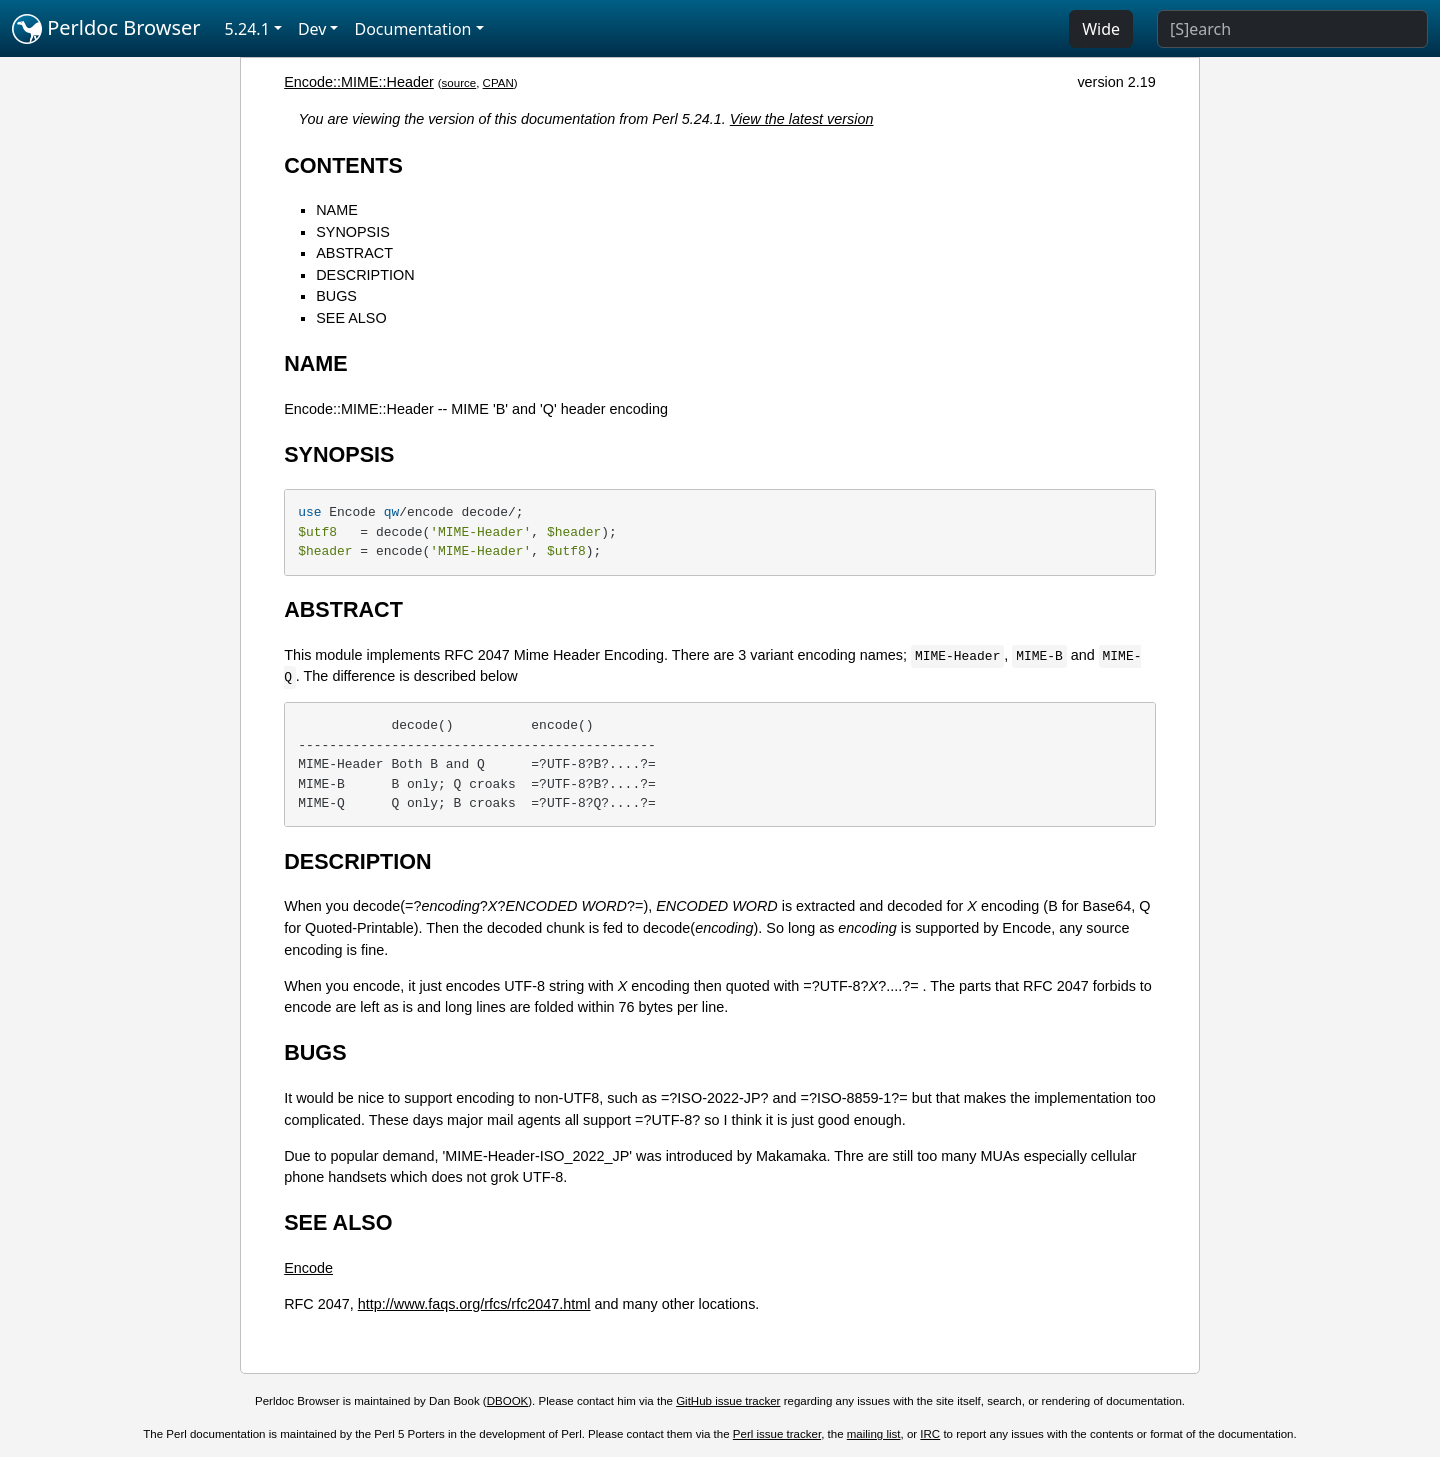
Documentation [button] (412, 29)
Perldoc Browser (106, 29)
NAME (337, 210)
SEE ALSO (351, 318)
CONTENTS (343, 165)
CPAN (498, 83)
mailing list (874, 1434)
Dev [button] (312, 29)
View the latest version (802, 119)
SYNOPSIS (353, 232)
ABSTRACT (354, 253)
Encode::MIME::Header (359, 82)
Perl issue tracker (777, 1434)
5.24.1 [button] (247, 29)
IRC (930, 1434)
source (459, 83)
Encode (308, 1268)
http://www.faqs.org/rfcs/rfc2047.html (474, 1304)
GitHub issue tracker (728, 1401)
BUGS (336, 296)
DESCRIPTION (365, 275)
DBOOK (508, 1401)
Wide (1101, 29)
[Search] (1292, 29)
